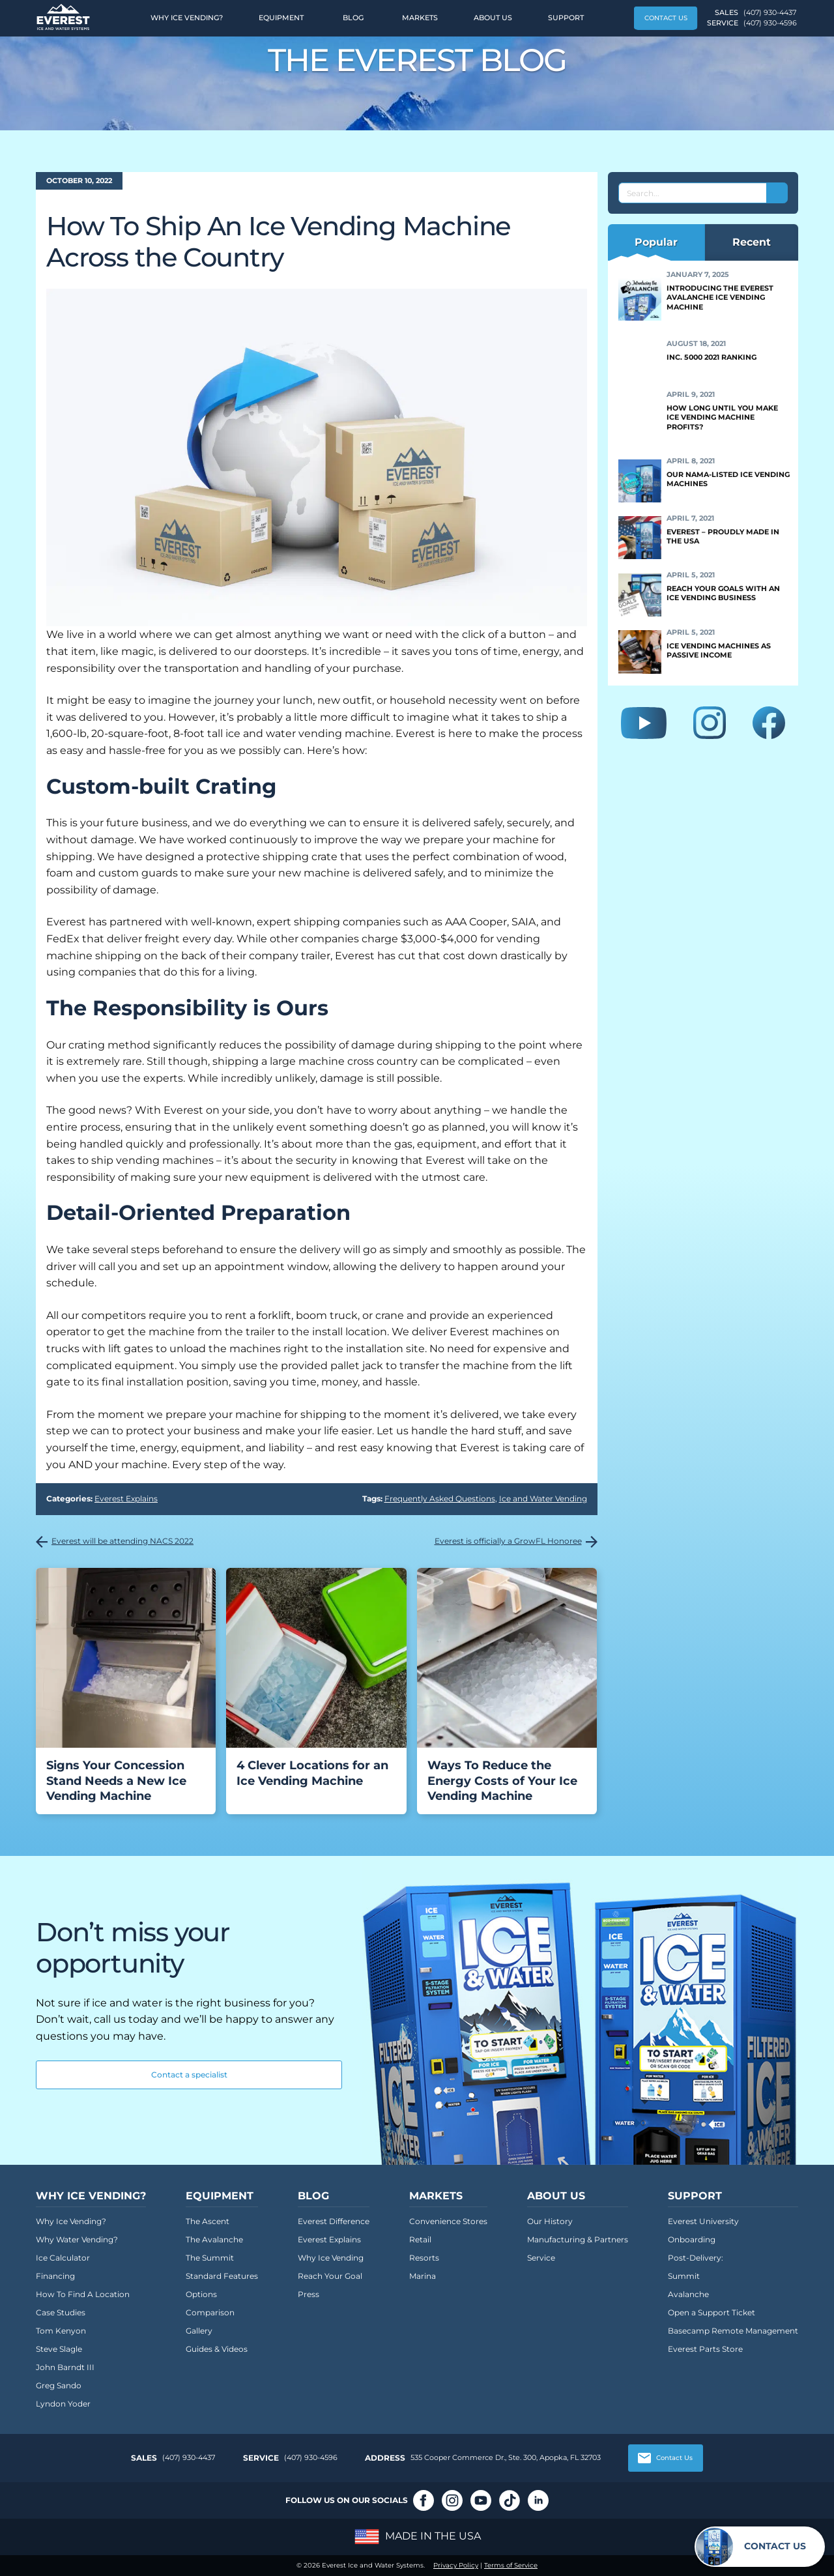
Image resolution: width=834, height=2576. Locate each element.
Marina (422, 2276)
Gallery (199, 2331)
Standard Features (222, 2276)
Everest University (703, 2221)
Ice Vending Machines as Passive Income (719, 650)
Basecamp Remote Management (733, 2331)
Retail (420, 2239)
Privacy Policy (455, 2565)
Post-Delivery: (695, 2258)
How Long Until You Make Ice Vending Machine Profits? (722, 417)
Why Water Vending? (77, 2239)
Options (201, 2294)
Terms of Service (511, 2565)
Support (566, 17)
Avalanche (688, 2294)
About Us (493, 17)
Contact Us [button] (665, 18)
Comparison (210, 2312)
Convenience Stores (448, 2221)
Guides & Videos (217, 2349)
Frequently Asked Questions (439, 1498)
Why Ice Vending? (187, 17)
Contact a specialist (189, 2074)
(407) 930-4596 (770, 22)
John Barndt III (65, 2367)
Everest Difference (333, 2221)
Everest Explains (126, 1498)
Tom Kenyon (61, 2331)
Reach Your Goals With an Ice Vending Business (723, 593)
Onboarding (691, 2239)
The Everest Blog (417, 60)
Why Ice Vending (331, 2258)
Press (308, 2294)
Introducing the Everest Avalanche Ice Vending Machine (720, 297)
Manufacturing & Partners (577, 2239)
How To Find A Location (83, 2294)
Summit (684, 2276)
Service (541, 2258)
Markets (420, 17)
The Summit (210, 2258)
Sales (144, 2458)
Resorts (424, 2258)
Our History (550, 2221)
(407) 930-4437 (769, 12)
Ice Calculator (63, 2258)
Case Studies (60, 2312)
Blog (353, 17)
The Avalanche (214, 2239)
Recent (751, 242)
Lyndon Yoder (63, 2404)
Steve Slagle (59, 2349)
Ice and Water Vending (543, 1498)
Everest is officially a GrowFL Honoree (508, 1541)
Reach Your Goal (330, 2276)
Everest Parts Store (705, 2349)
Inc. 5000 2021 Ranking (711, 357)
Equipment (281, 17)
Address (385, 2458)
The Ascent (207, 2221)
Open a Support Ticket (711, 2312)
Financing (55, 2276)
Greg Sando (58, 2385)
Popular (656, 242)
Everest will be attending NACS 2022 (122, 1541)
